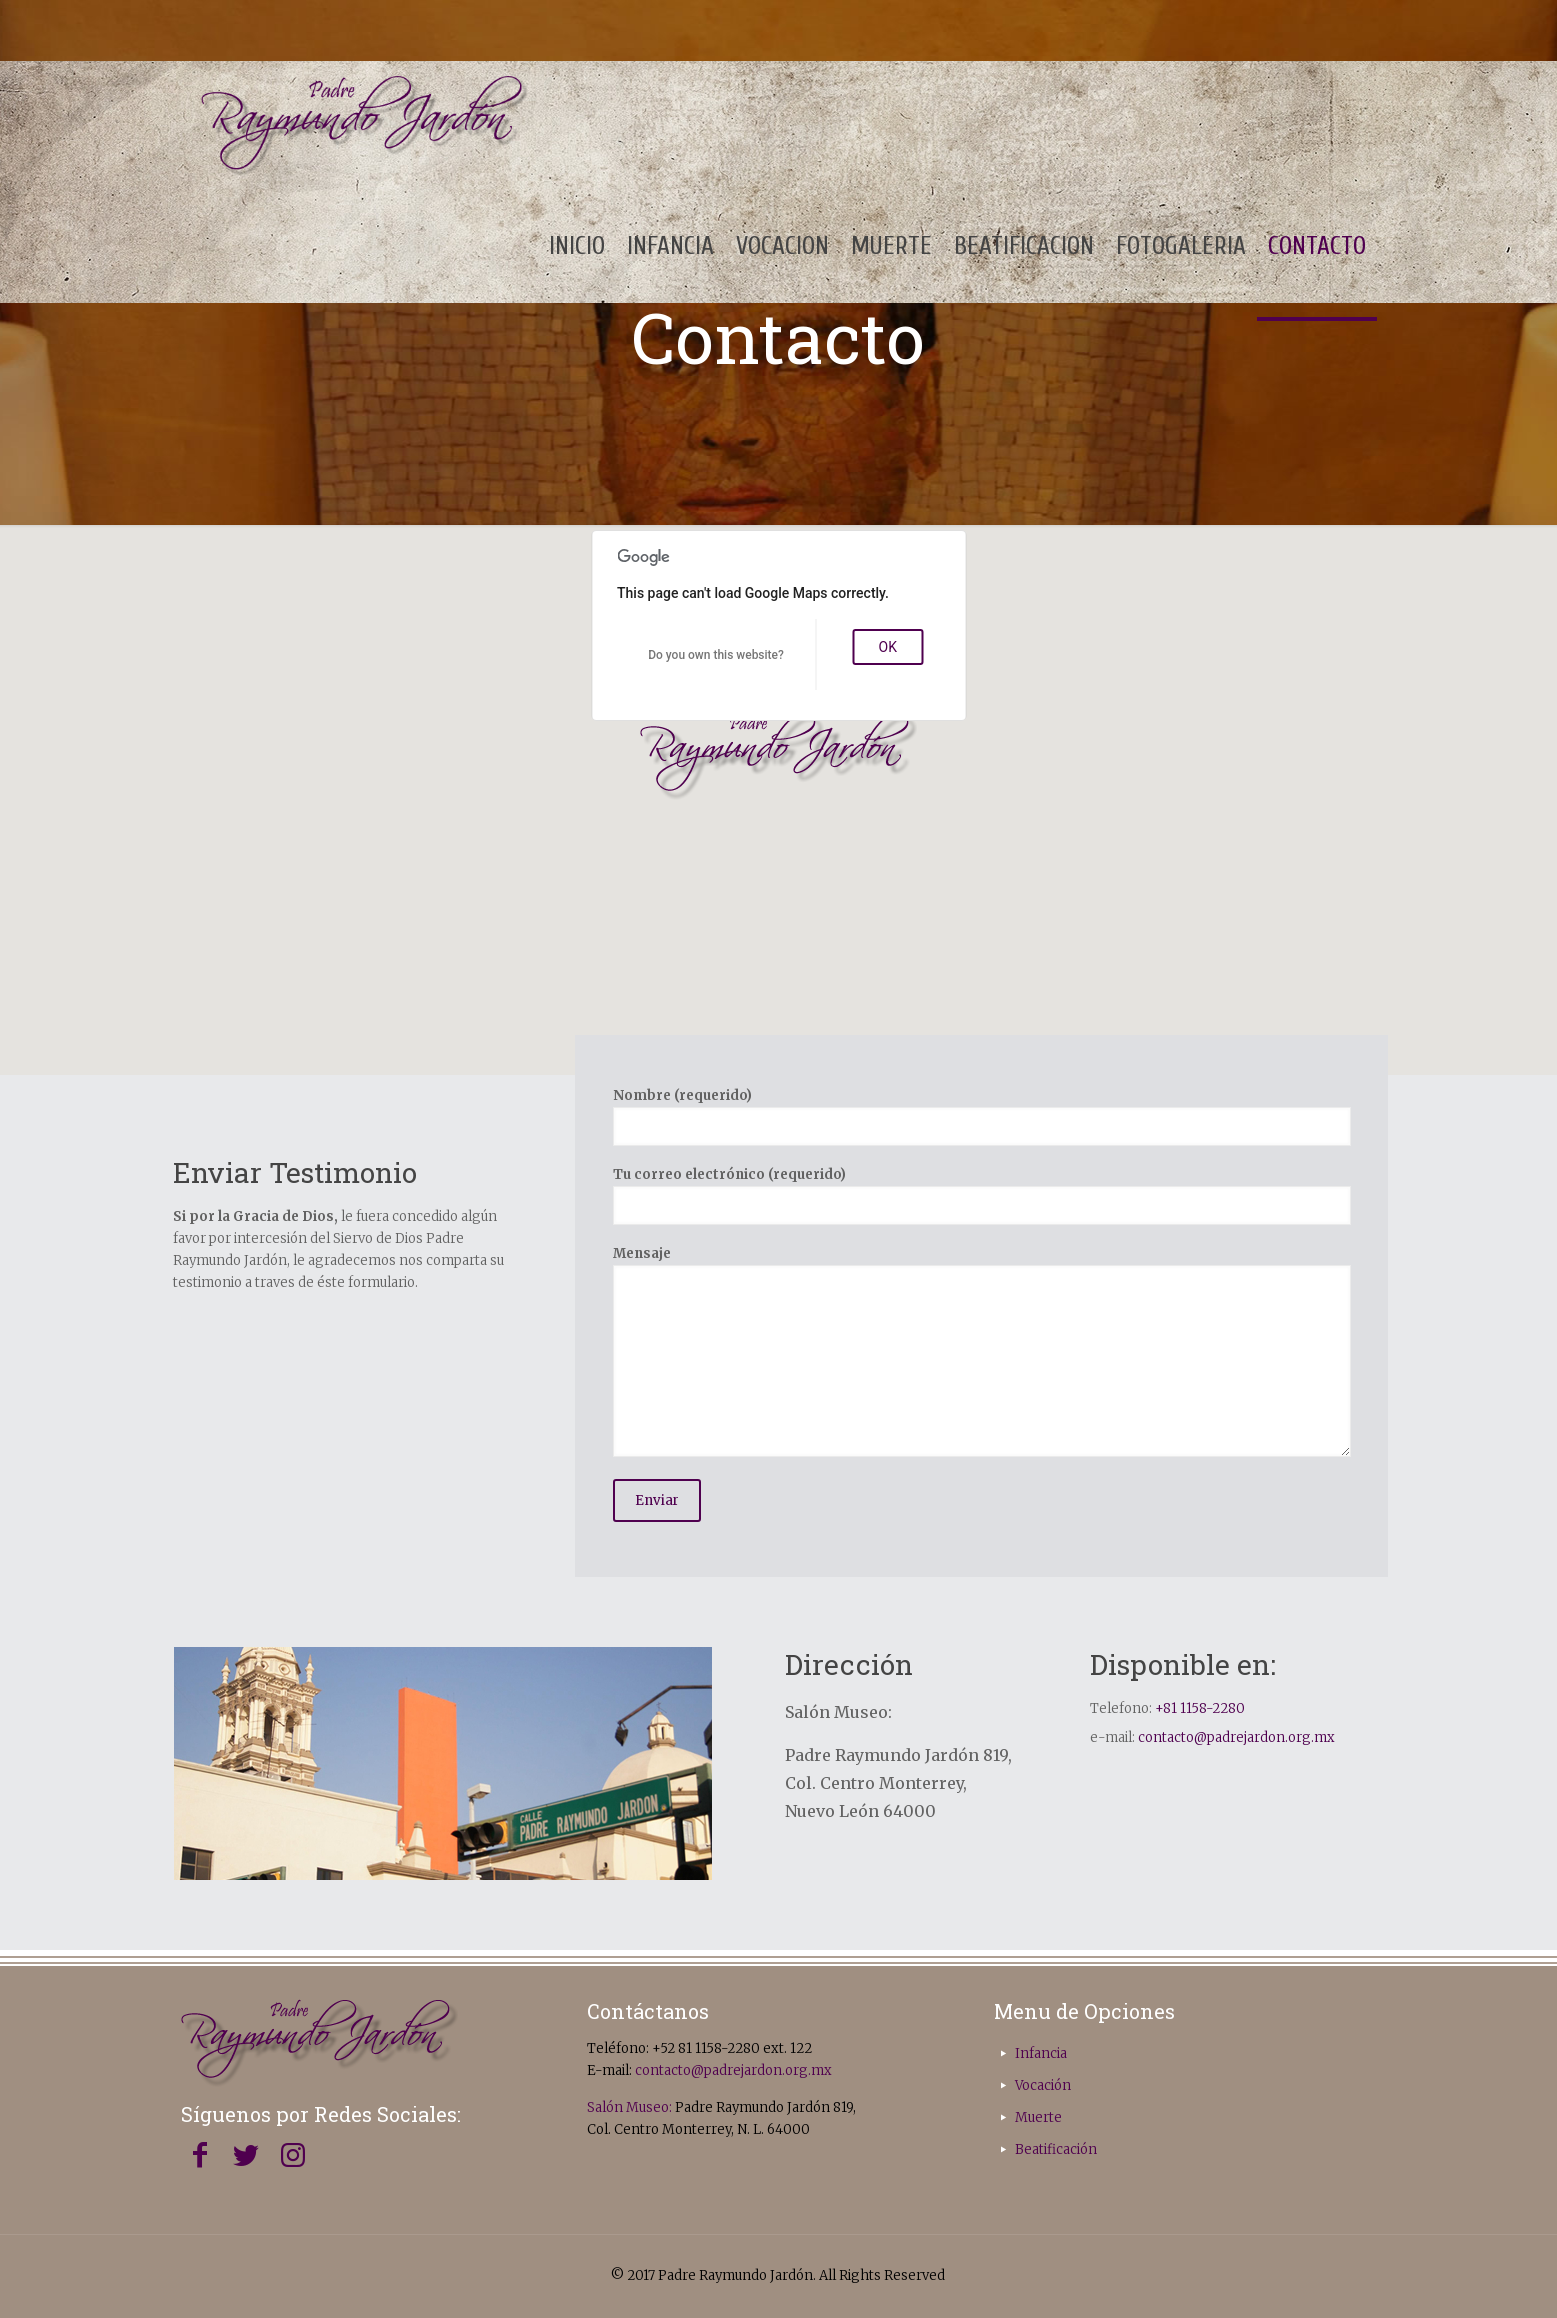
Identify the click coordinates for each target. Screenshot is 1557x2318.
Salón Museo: (629, 2107)
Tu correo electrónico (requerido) (982, 1195)
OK (888, 647)
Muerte (1038, 2117)
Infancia (1041, 2053)
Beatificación (1056, 2149)
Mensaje (982, 1351)
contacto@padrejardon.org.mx (1236, 1737)
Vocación (1043, 2085)
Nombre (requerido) (982, 1116)
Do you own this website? (716, 655)
